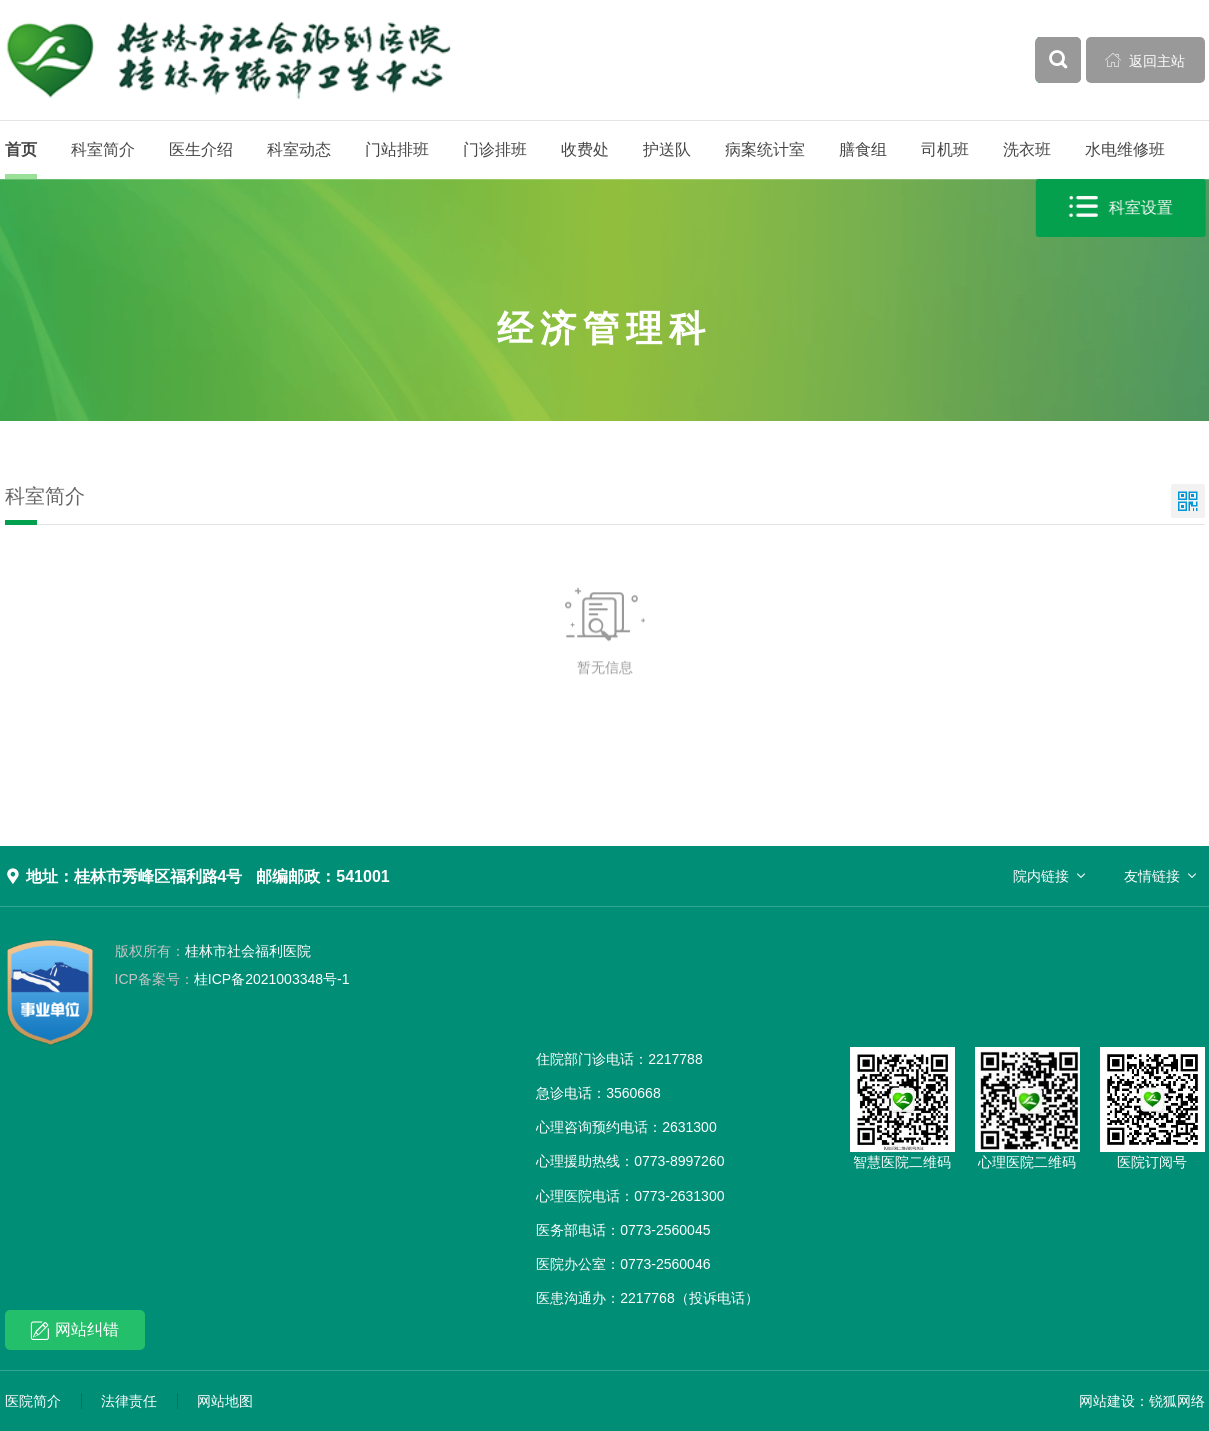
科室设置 (1121, 207)
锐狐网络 (1177, 1401)
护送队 (667, 149)
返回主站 (1145, 60)
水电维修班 (1125, 149)
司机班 (945, 149)
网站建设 (1107, 1401)
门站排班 (397, 149)
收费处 (585, 149)
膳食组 (863, 149)
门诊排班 (495, 149)
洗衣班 (1027, 149)
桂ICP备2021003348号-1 (232, 979)
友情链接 (1152, 876)
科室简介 (103, 149)
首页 (21, 149)
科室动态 (299, 149)
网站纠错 (74, 1330)
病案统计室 (765, 149)
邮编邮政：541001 (322, 876)
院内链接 (1041, 876)
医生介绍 (201, 149)
